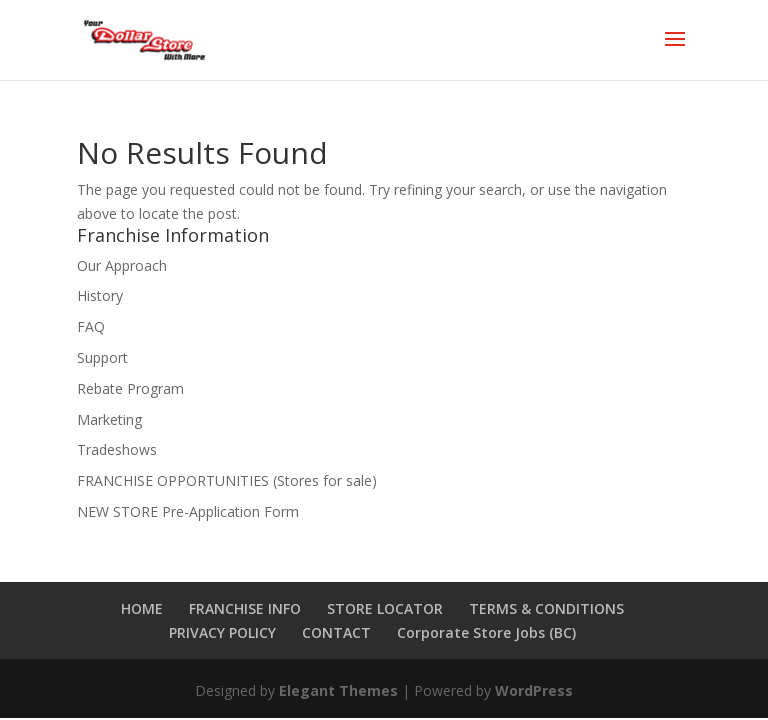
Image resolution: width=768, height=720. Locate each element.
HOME (142, 608)
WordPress (534, 690)
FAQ (91, 326)
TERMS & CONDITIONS (546, 608)
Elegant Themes (338, 690)
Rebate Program (130, 388)
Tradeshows (117, 449)
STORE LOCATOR (385, 608)
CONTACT (336, 632)
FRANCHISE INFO (245, 608)
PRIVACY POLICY (222, 632)
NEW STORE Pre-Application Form (188, 511)
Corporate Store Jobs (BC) (486, 632)
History (100, 295)
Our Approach (122, 265)
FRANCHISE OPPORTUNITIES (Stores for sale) (227, 480)
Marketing (109, 419)
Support (102, 357)
